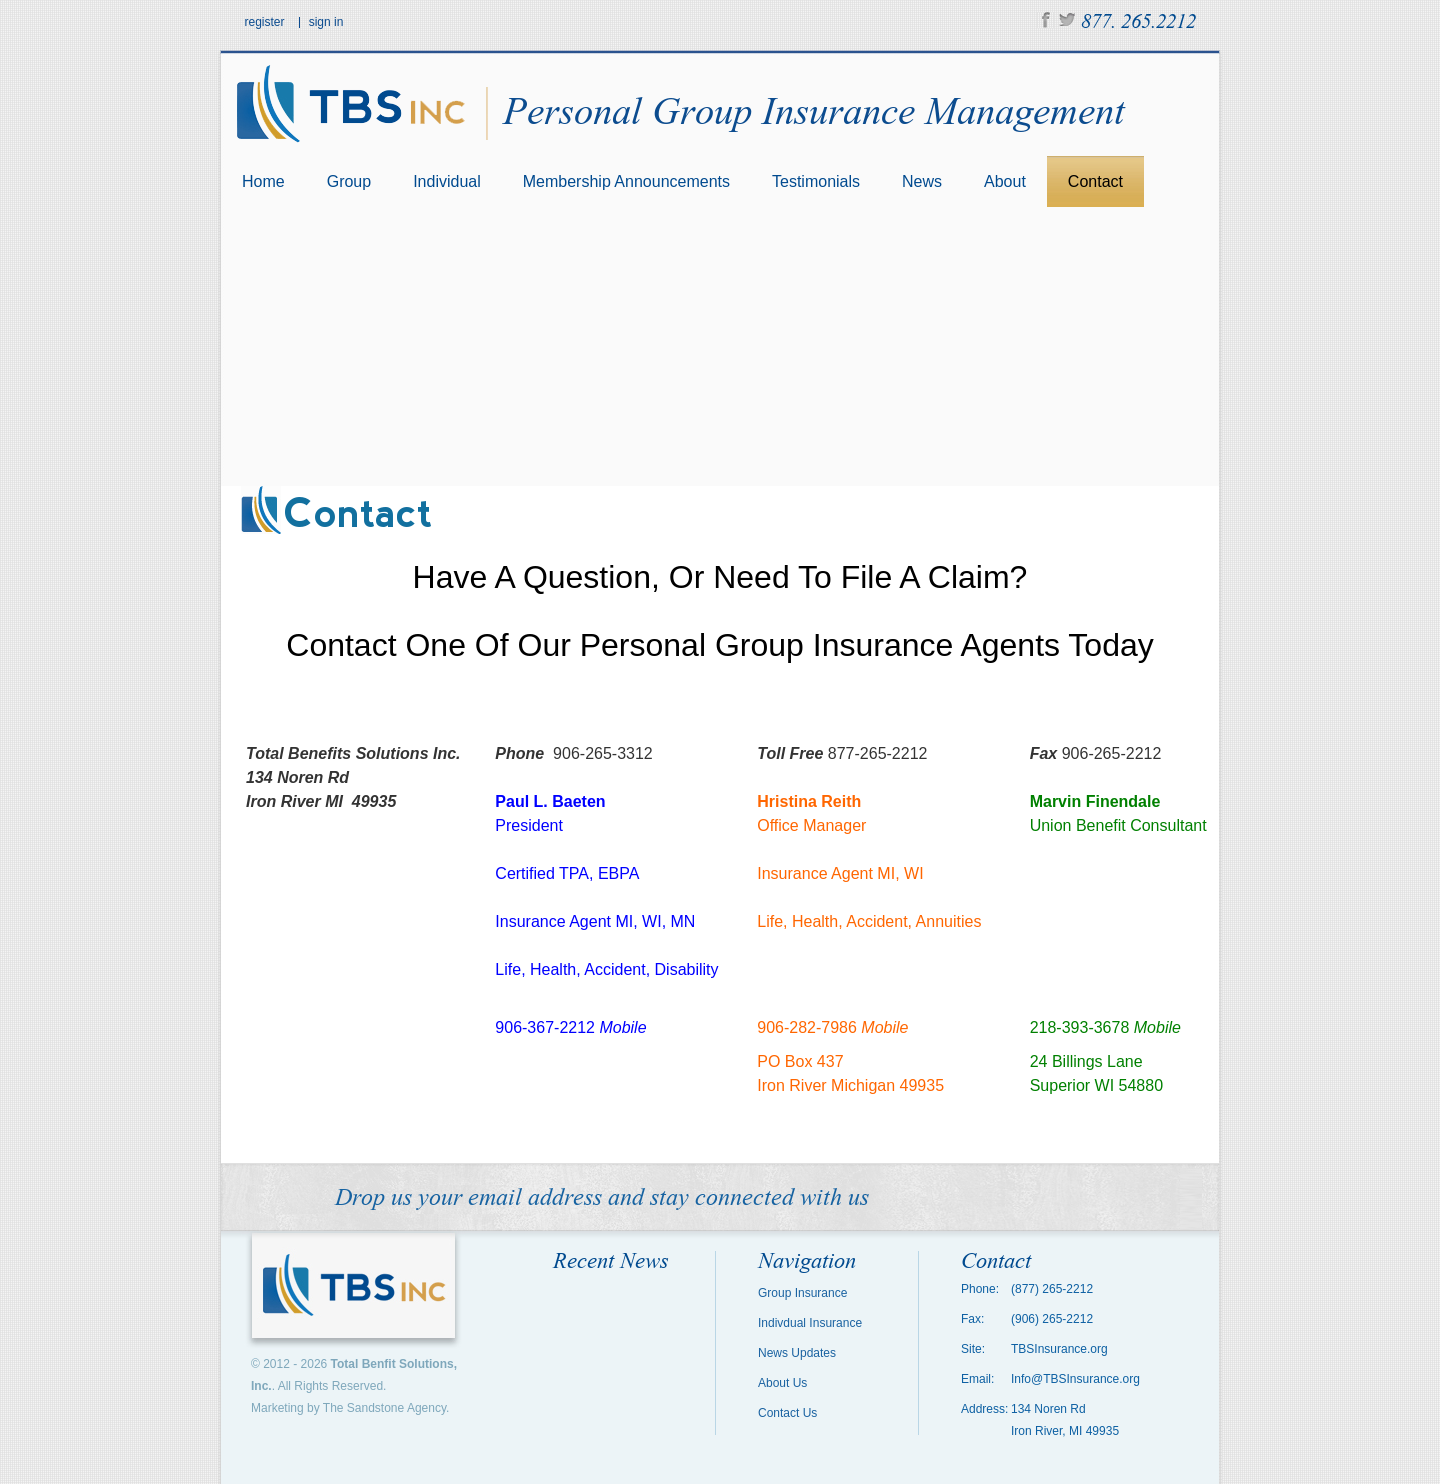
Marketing (277, 1408)
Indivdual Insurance (810, 1323)
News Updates (797, 1353)
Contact (1095, 181)
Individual (447, 181)
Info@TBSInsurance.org (1075, 1379)
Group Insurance (802, 1293)
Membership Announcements (626, 181)
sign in (326, 22)
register (265, 22)
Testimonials (816, 181)
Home (263, 181)
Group (349, 181)
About (1005, 181)
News (922, 181)
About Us (782, 1383)
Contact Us (787, 1413)
